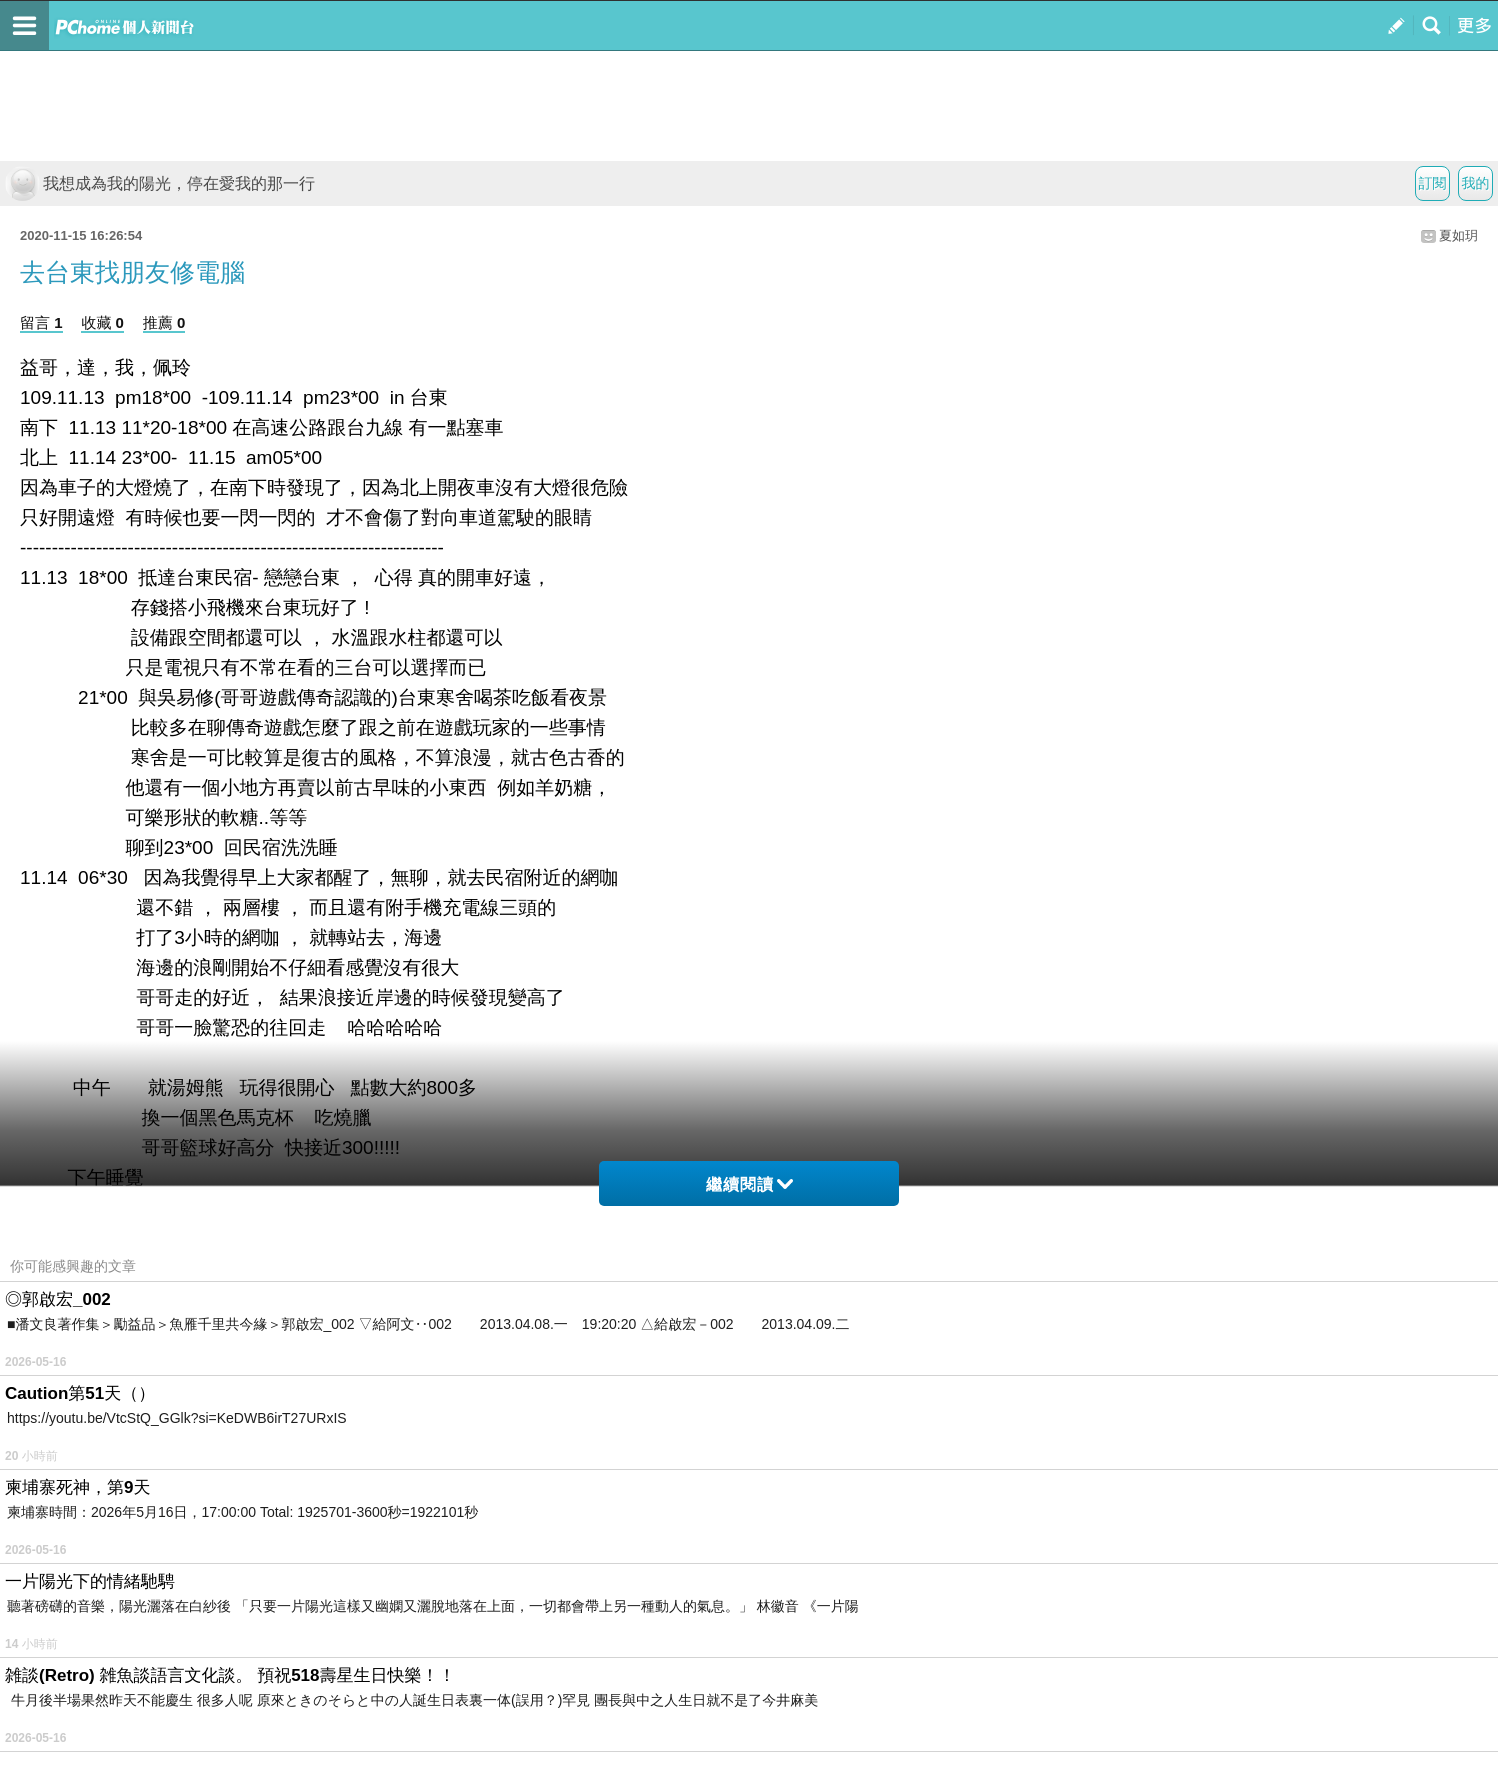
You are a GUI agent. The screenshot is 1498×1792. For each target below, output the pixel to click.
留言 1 (41, 322)
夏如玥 (1458, 235)
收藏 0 (102, 322)
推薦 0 (164, 322)
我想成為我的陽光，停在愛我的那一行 (160, 183)
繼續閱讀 (749, 1184)
